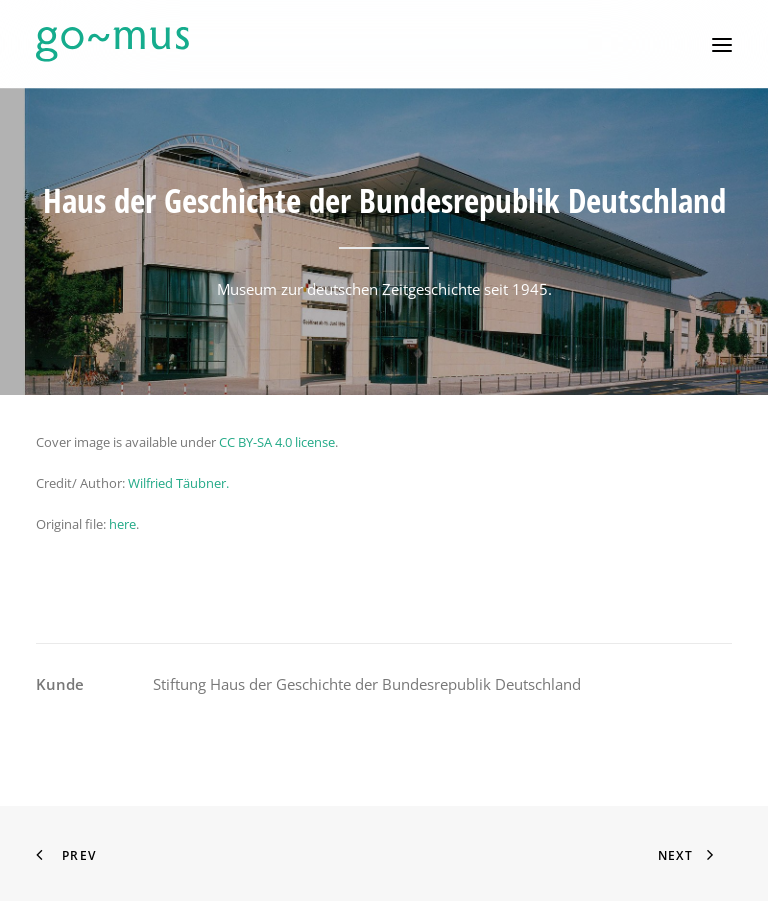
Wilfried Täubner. (178, 483)
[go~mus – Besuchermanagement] (112, 44)
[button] (722, 44)
